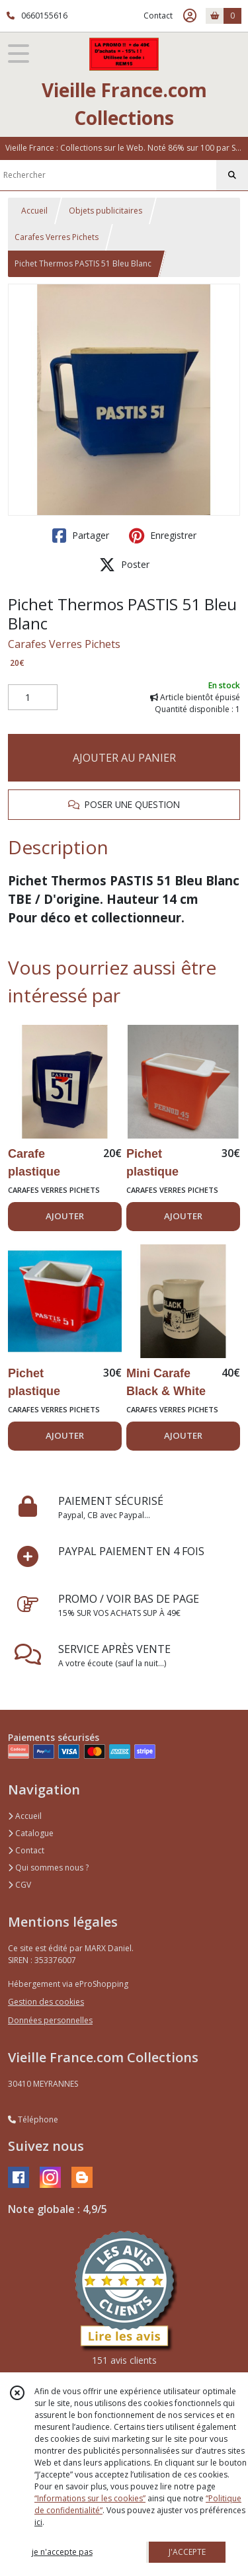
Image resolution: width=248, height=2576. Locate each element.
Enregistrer (162, 535)
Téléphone (33, 2119)
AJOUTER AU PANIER (124, 757)
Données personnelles (50, 2020)
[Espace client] (190, 16)
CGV (19, 1884)
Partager (80, 535)
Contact (158, 15)
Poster (124, 565)
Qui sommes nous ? (48, 1867)
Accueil (34, 210)
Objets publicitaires (105, 210)
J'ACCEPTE (187, 2551)
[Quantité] (33, 697)
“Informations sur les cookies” (89, 2498)
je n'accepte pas (62, 2551)
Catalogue (31, 1833)
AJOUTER (65, 1216)
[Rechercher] (232, 175)
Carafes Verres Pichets (57, 237)
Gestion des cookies (46, 2001)
